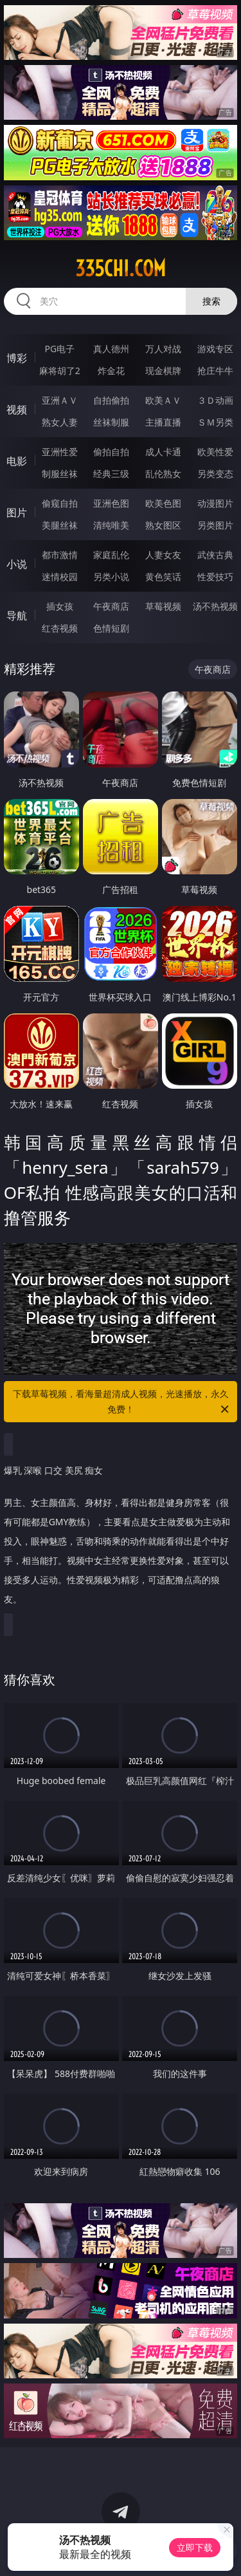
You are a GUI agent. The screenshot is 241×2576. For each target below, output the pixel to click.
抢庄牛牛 (215, 370)
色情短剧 (111, 628)
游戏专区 (215, 349)
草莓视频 (163, 606)
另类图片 (215, 525)
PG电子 (59, 349)
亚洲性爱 (60, 452)
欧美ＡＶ (163, 400)
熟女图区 (163, 525)
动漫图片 (215, 503)
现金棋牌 (163, 370)
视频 (16, 409)
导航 (16, 615)
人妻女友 (163, 555)
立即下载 (195, 2547)
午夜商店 (111, 606)
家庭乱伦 (111, 555)
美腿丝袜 (60, 525)
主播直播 (163, 422)
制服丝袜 (60, 473)
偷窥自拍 (60, 503)
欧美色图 (163, 503)
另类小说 (111, 576)
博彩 (16, 358)
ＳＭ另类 (215, 422)
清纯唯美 (111, 525)
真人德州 (111, 349)
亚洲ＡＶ (60, 400)
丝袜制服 (111, 422)
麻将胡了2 (59, 370)
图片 (16, 512)
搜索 (211, 301)
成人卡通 (163, 452)
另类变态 (215, 473)
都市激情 (60, 555)
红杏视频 (60, 628)
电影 (16, 461)
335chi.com (120, 268)
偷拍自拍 (111, 452)
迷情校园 (60, 576)
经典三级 (111, 473)
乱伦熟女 (163, 473)
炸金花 (111, 370)
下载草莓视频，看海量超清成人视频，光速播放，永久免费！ (122, 1402)
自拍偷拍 (111, 400)
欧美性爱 (215, 452)
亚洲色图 (111, 503)
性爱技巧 (215, 576)
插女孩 (59, 606)
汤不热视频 (215, 606)
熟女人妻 (60, 422)
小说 (16, 564)
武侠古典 (215, 555)
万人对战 (163, 349)
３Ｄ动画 (215, 400)
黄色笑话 (163, 576)
